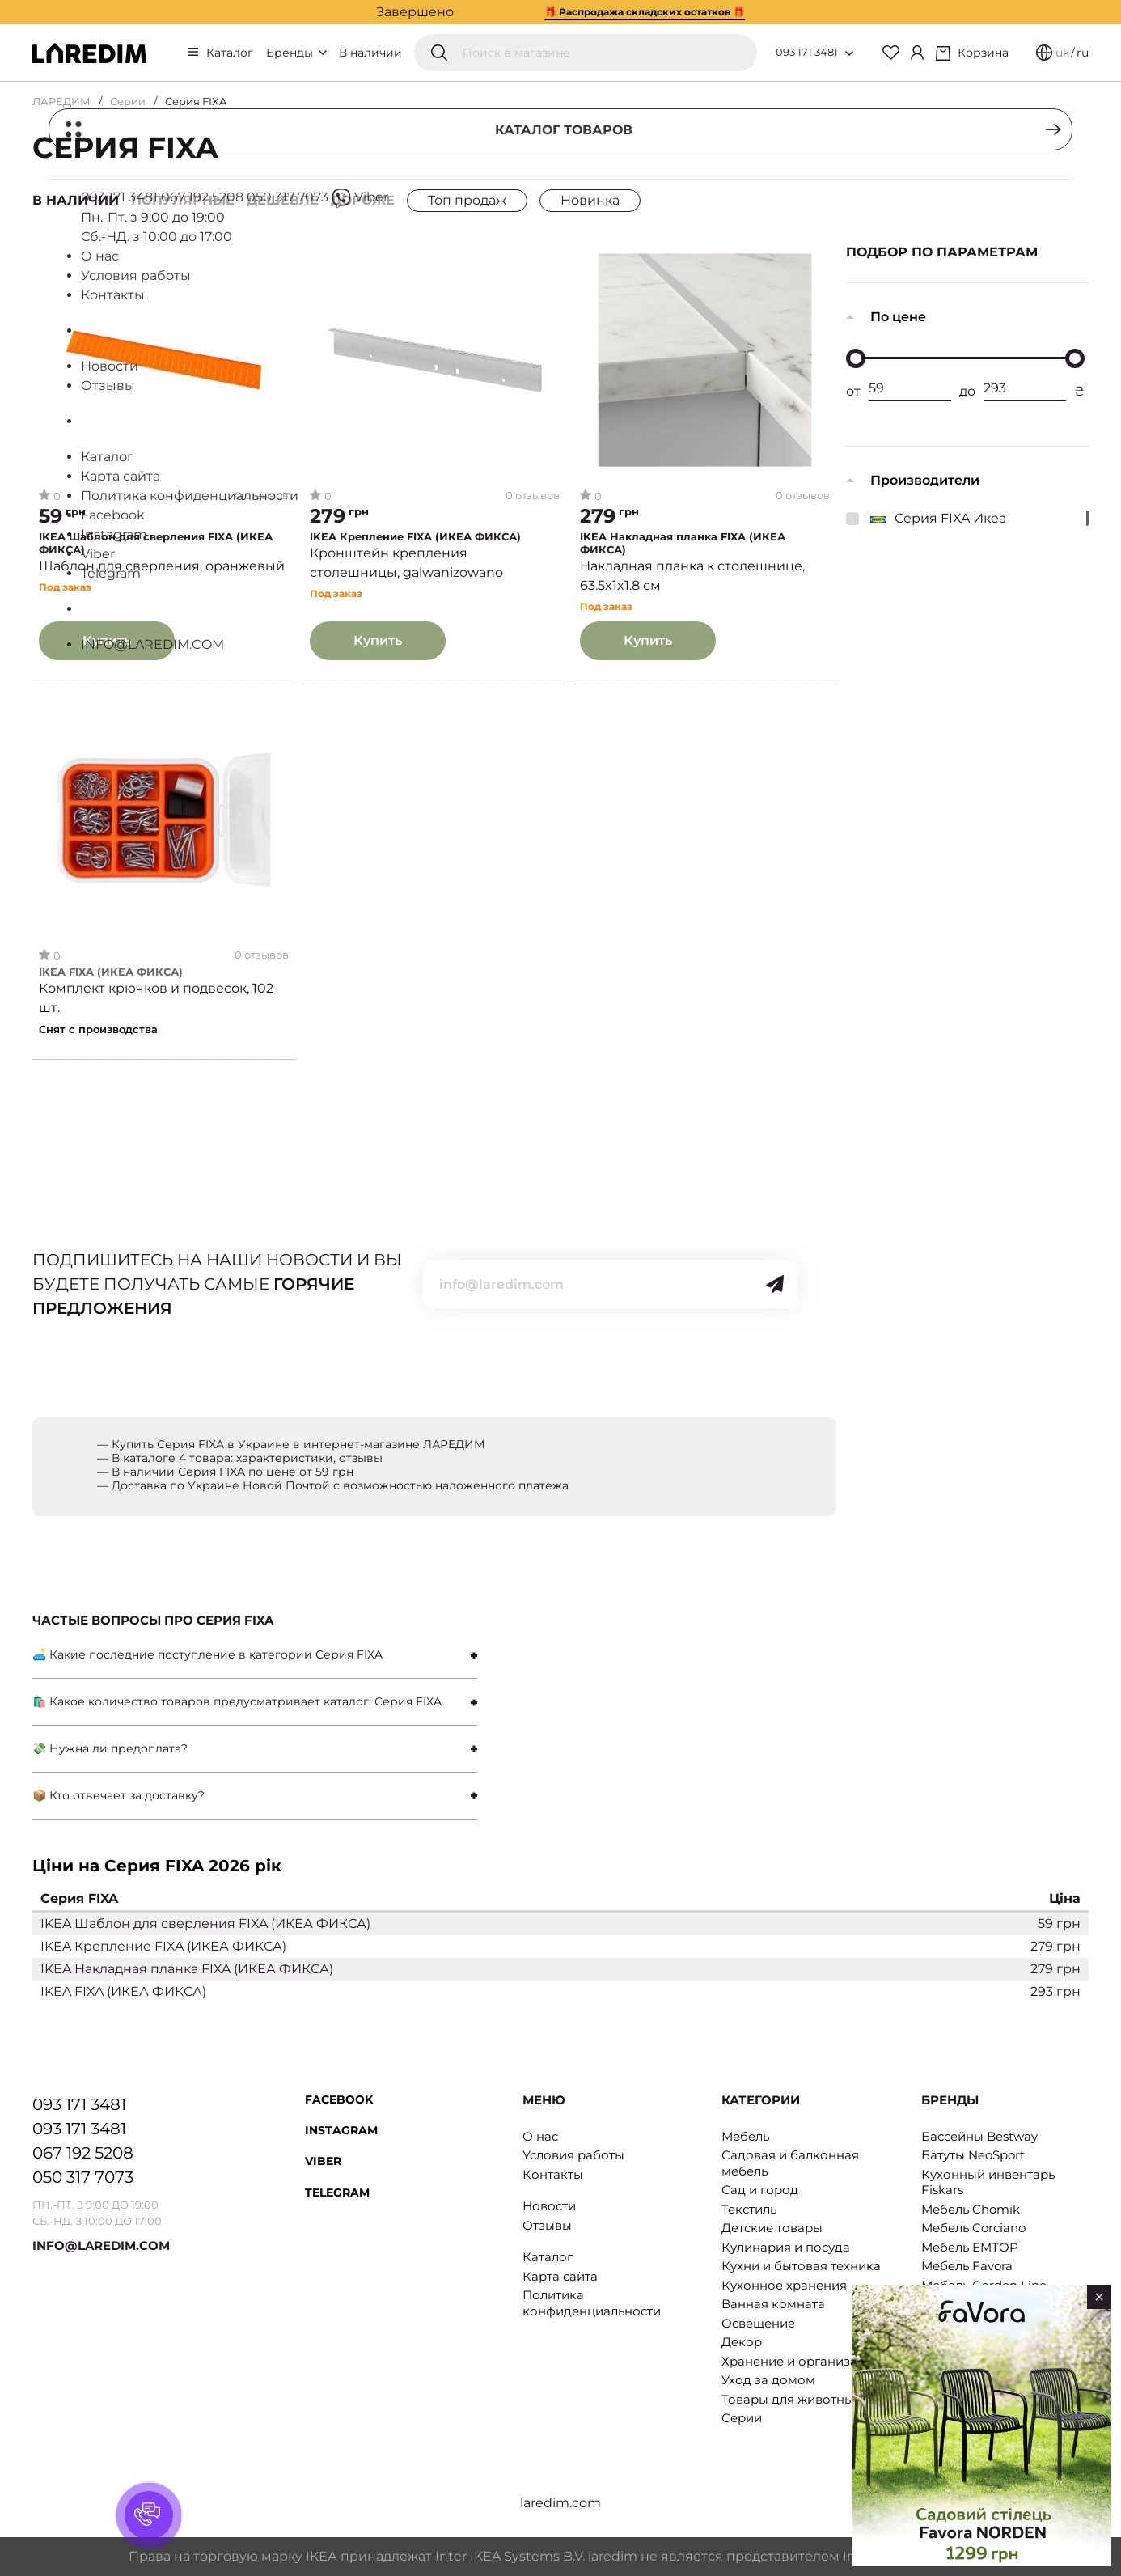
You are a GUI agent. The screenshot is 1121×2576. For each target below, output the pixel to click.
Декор (741, 2341)
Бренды (296, 52)
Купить (106, 639)
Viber (323, 2161)
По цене (898, 316)
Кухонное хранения (784, 2285)
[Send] (775, 1284)
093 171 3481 (807, 51)
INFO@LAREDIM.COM (101, 2245)
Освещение (758, 2323)
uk (1062, 52)
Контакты (552, 2174)
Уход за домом (768, 2379)
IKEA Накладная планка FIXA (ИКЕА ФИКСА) (682, 543)
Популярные (183, 200)
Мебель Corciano (973, 2227)
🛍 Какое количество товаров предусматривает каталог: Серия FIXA (237, 1701)
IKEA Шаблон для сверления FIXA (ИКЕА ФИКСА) (156, 543)
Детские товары (772, 2227)
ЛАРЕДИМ (61, 101)
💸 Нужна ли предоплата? (110, 1748)
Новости (549, 2206)
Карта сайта (560, 2276)
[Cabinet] (917, 53)
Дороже (363, 200)
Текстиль (748, 2209)
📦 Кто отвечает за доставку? (118, 1795)
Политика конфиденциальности (591, 2303)
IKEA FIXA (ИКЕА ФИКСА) (111, 973)
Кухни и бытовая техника (801, 2265)
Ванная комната (773, 2303)
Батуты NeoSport (973, 2155)
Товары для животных (791, 2399)
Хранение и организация (801, 2361)
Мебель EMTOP (969, 2247)
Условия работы (573, 2155)
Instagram (341, 2130)
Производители (924, 480)
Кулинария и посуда (785, 2247)
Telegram (337, 2192)
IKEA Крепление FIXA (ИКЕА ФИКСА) (415, 537)
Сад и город (759, 2189)
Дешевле (283, 200)
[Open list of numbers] (849, 53)
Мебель (745, 2136)
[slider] (855, 358)
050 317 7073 (82, 2177)
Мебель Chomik (970, 2209)
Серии (128, 101)
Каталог (229, 52)
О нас (540, 2136)
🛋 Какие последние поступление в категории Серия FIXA (207, 1654)
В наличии (370, 52)
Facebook (339, 2099)
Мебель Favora (967, 2265)
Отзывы (547, 2225)
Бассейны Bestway (979, 2136)
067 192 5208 (82, 2153)
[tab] (254, 1655)
